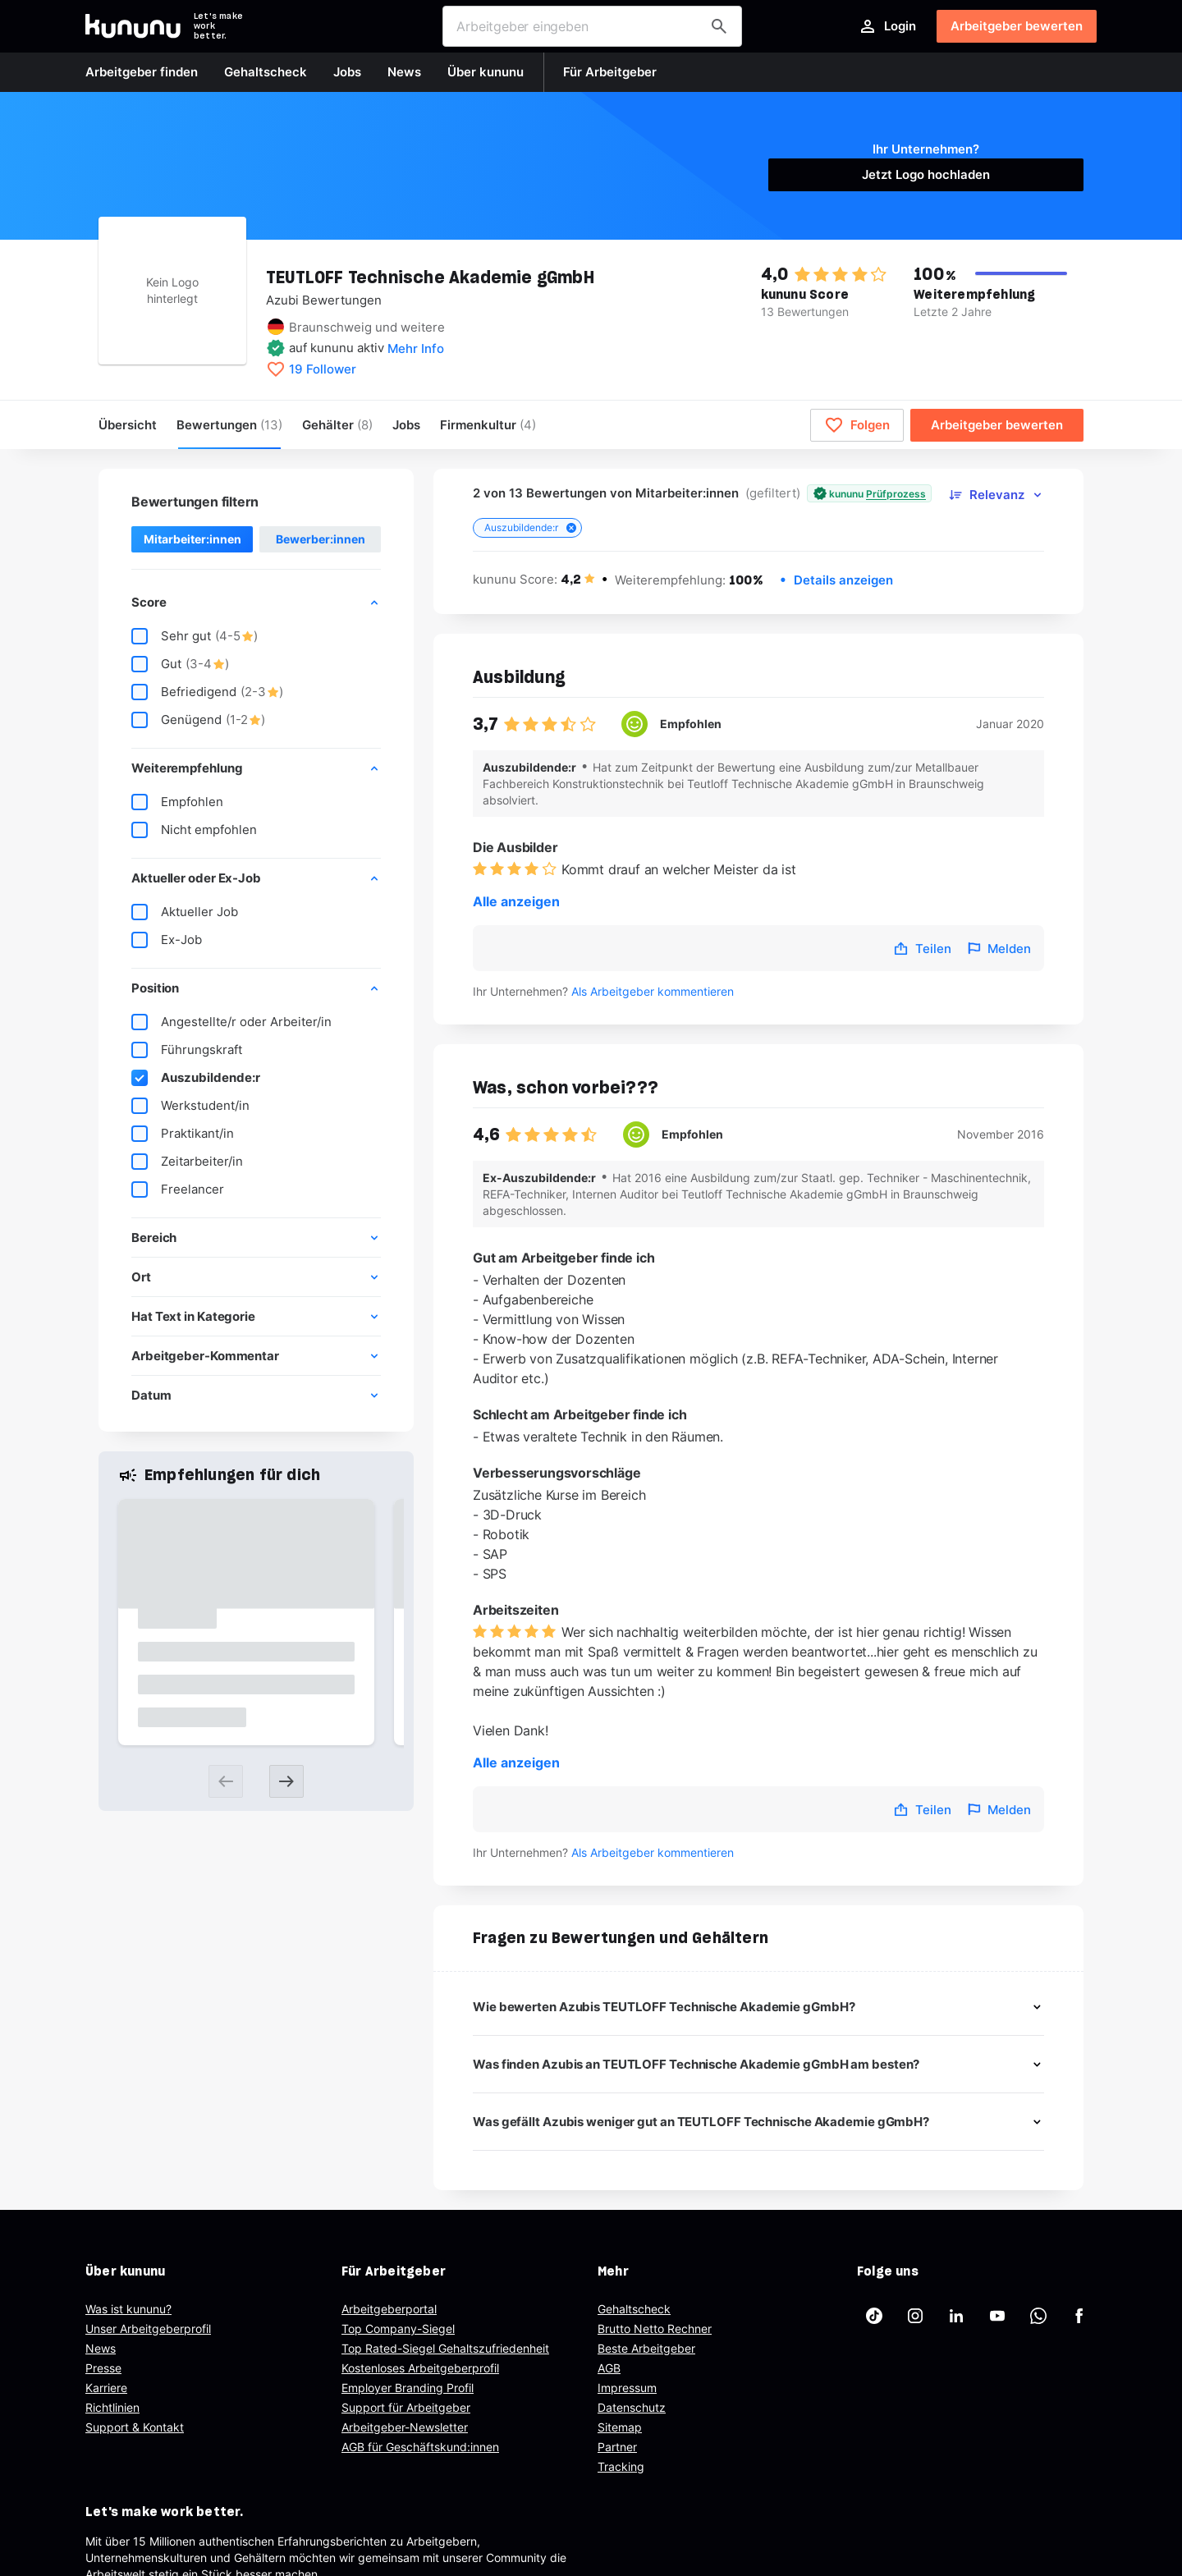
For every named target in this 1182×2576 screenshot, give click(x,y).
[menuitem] (488, 425)
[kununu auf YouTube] (997, 2315)
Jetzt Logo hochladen (926, 174)
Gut (180, 664)
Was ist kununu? (128, 2309)
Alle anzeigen (516, 901)
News (100, 2348)
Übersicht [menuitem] (127, 425)
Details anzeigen (843, 580)
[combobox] (592, 26)
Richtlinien (112, 2407)
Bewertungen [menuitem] (229, 425)
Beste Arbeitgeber (646, 2348)
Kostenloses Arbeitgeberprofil (420, 2368)
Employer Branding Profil (407, 2388)
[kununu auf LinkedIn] (956, 2315)
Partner (617, 2447)
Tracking (621, 2466)
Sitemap (620, 2427)
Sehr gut (194, 636)
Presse (103, 2368)
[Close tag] (571, 528)
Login (887, 26)
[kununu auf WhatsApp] (1038, 2315)
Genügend (198, 720)
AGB (609, 2368)
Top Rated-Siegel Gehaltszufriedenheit (445, 2348)
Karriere (106, 2388)
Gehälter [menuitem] (337, 425)
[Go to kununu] (133, 26)
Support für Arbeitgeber (405, 2407)
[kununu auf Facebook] (1079, 2315)
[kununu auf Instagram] (915, 2315)
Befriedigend (207, 692)
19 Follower (322, 369)
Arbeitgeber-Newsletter (404, 2427)
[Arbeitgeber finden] (719, 26)
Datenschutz (632, 2407)
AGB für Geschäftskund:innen (420, 2447)
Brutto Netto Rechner (655, 2328)
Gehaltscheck (634, 2309)
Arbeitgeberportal (389, 2309)
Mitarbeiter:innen (192, 539)
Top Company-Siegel (398, 2328)
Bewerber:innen (320, 539)
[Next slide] (286, 1781)
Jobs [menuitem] (406, 425)
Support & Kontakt (134, 2427)
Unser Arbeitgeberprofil (148, 2328)
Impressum (627, 2388)
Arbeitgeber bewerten (1017, 26)
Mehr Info (415, 348)
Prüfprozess (896, 494)
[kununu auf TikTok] (874, 2315)
